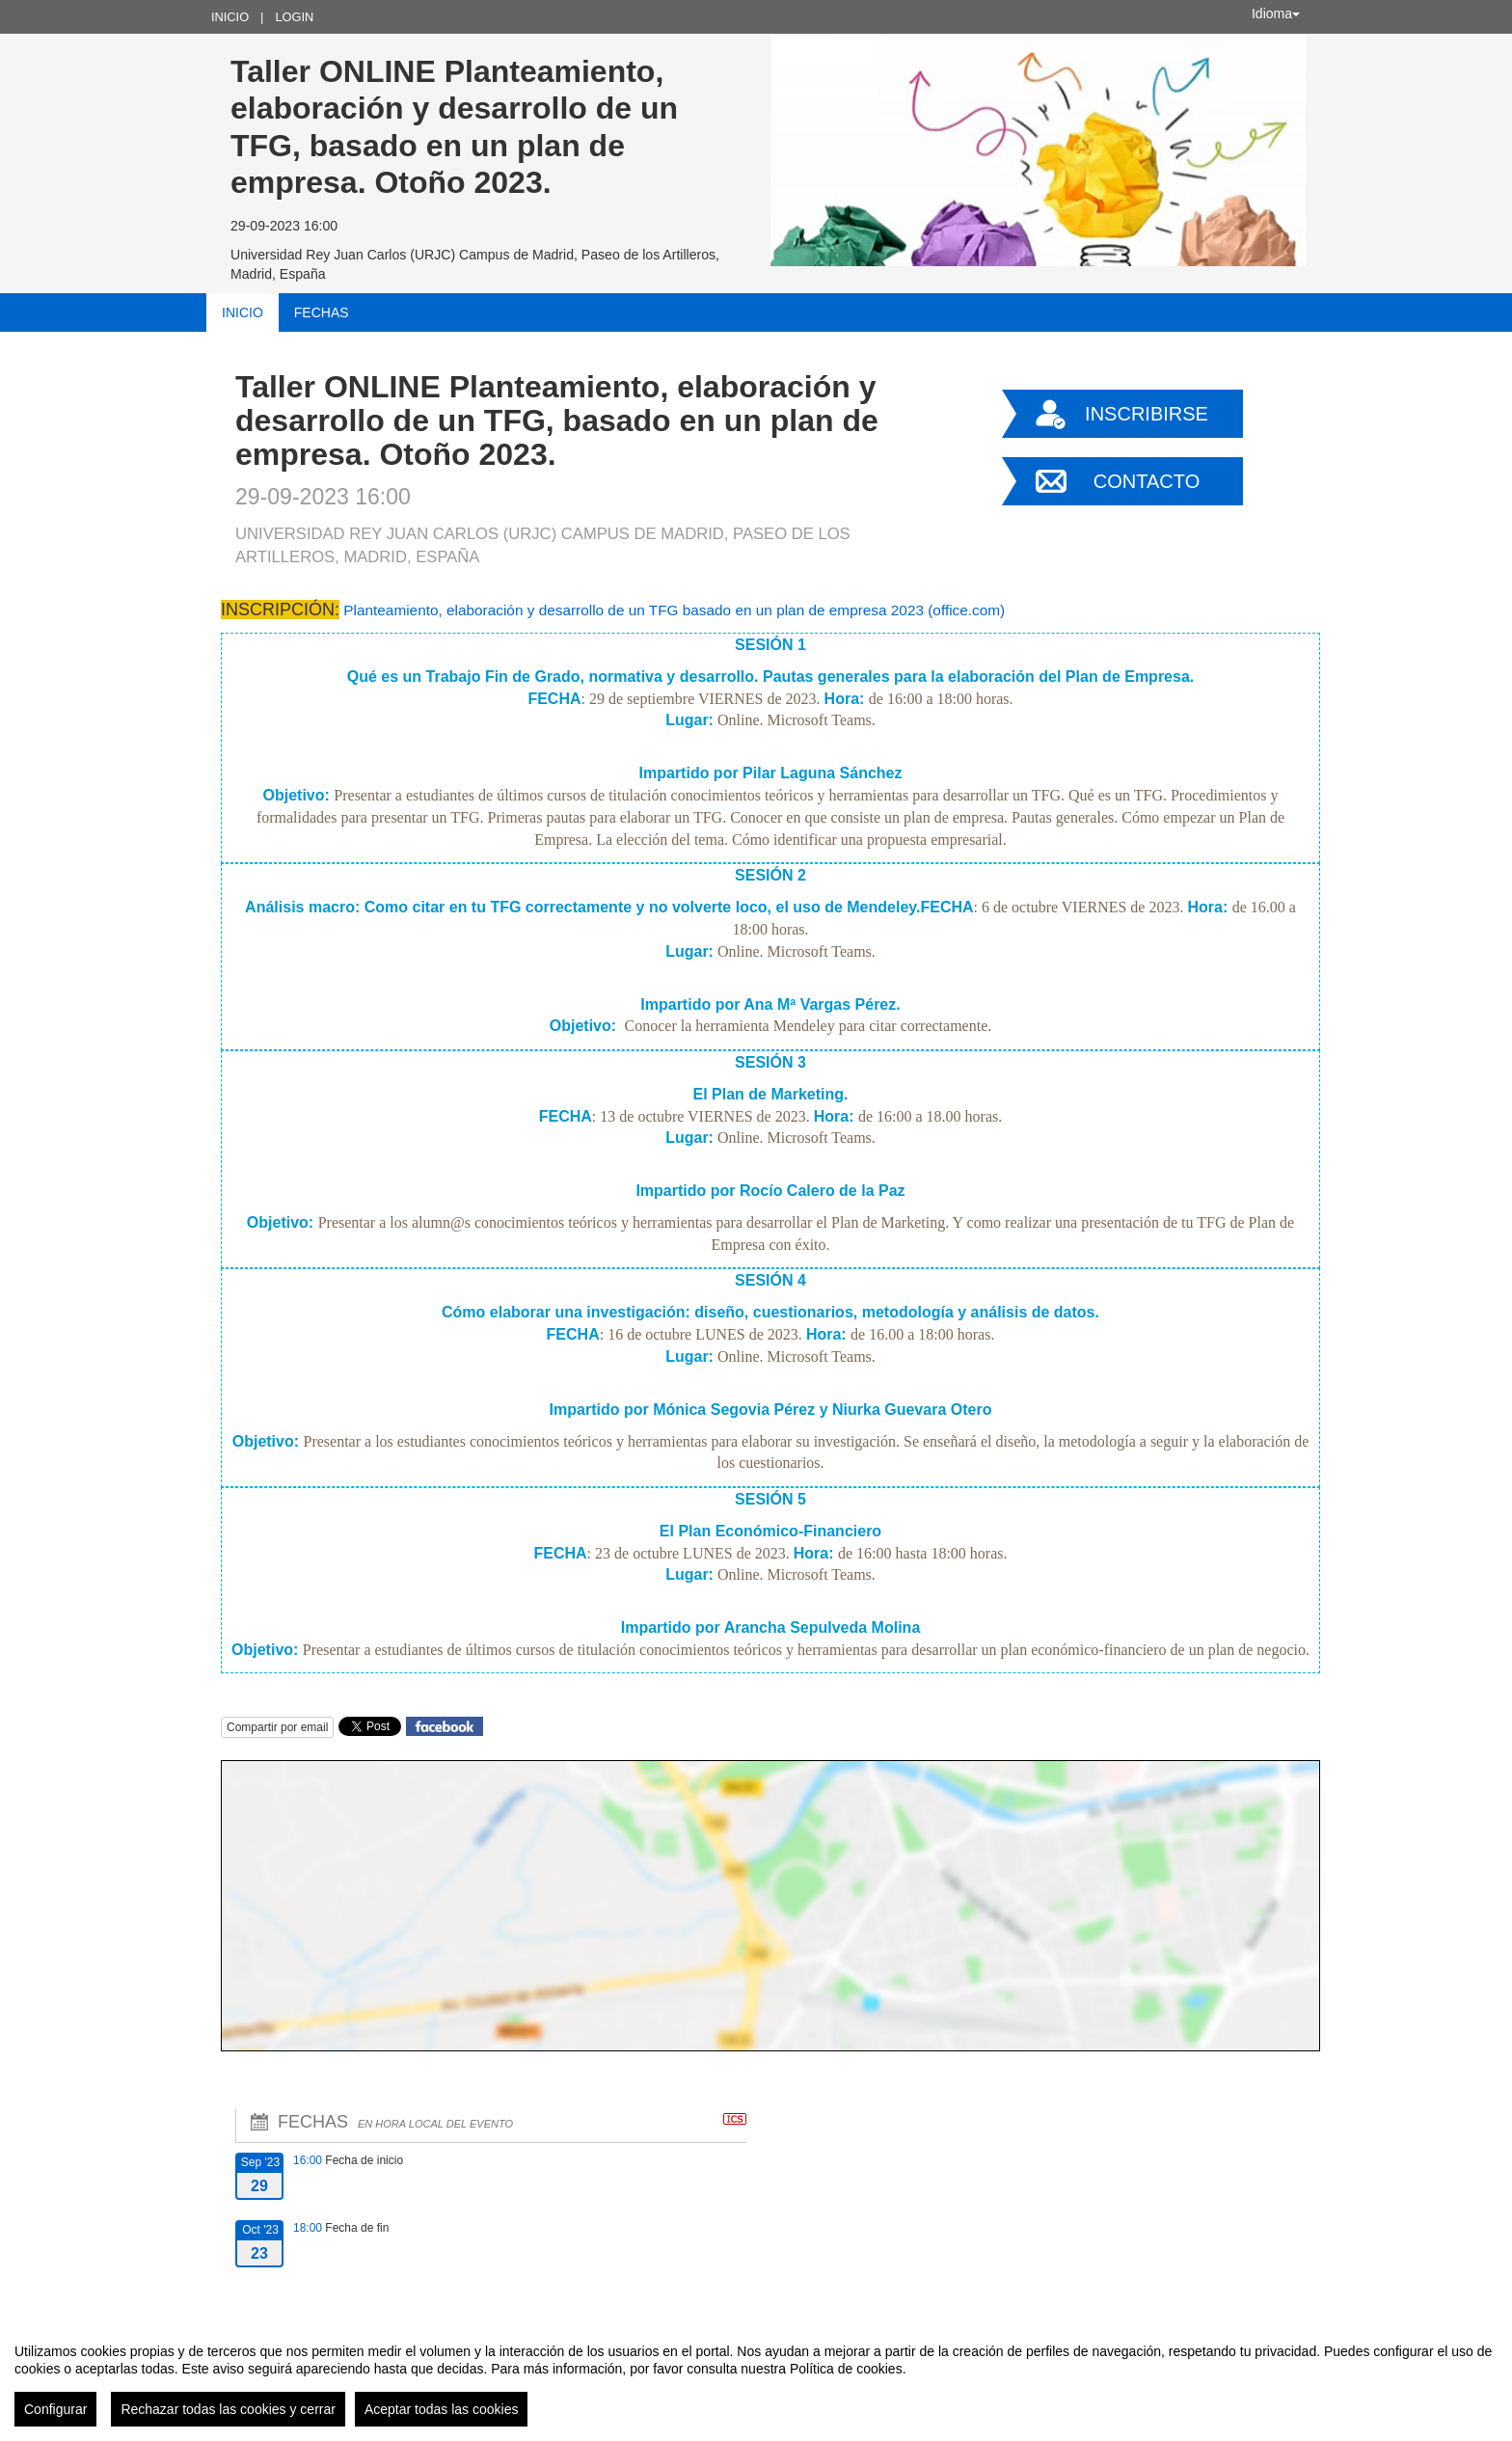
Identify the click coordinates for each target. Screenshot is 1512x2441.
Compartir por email (277, 1727)
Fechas (321, 312)
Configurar (55, 2409)
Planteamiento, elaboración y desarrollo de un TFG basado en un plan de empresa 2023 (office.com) (674, 610)
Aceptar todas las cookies (441, 2409)
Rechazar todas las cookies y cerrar (228, 2409)
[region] (756, 2377)
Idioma (1276, 13)
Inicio (230, 17)
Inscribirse (1146, 413)
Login (294, 17)
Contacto (1147, 481)
